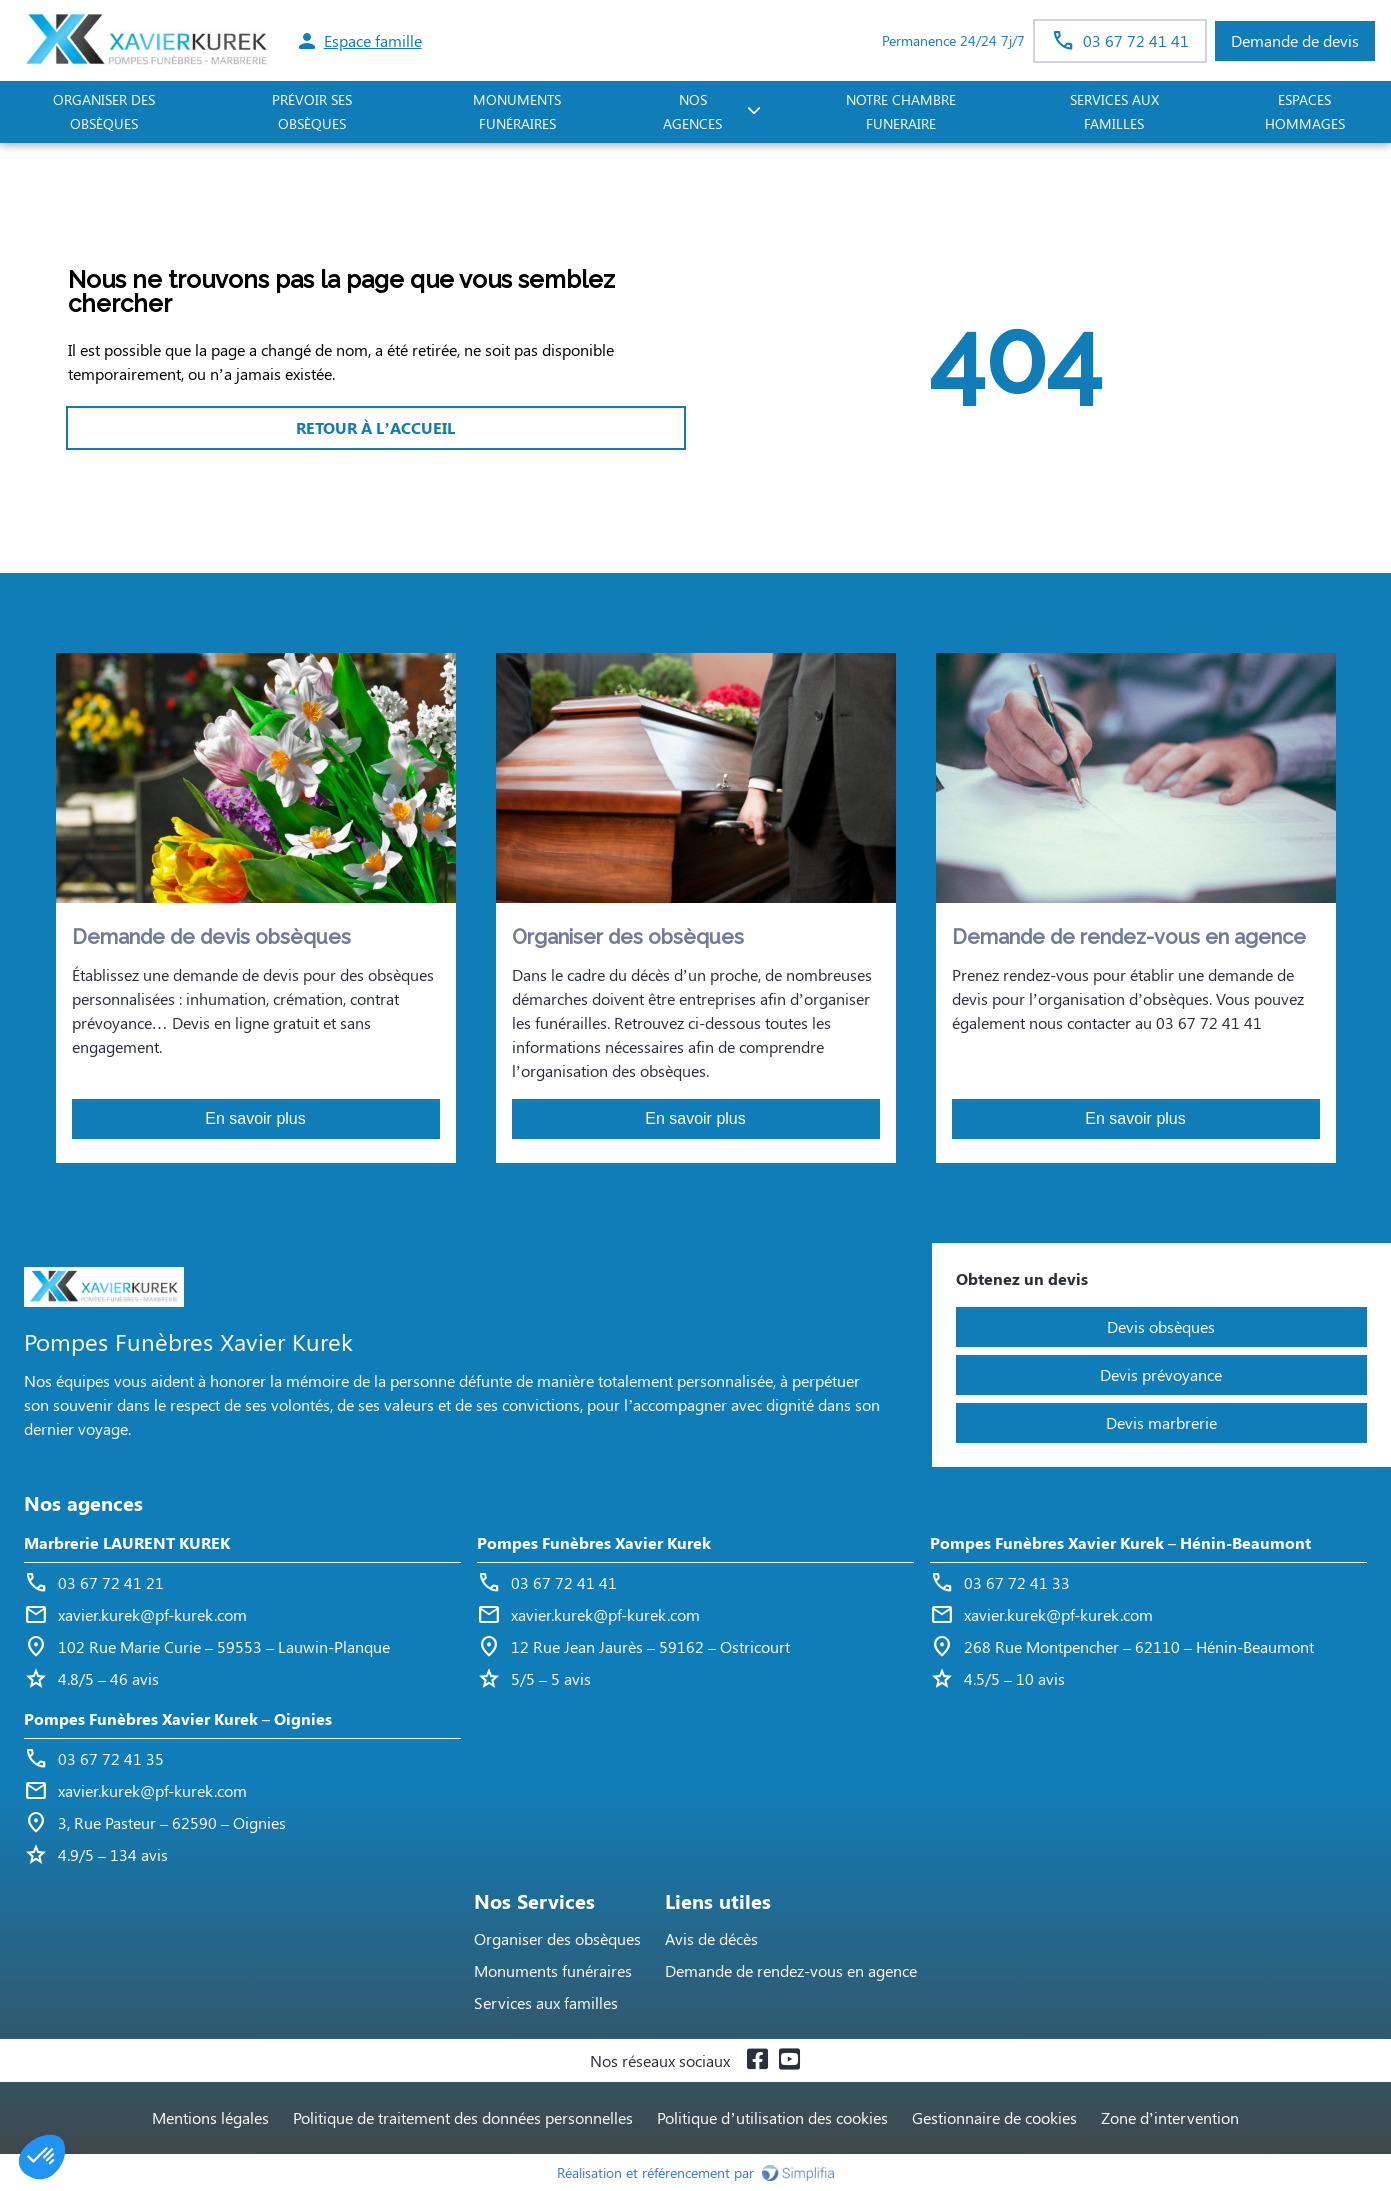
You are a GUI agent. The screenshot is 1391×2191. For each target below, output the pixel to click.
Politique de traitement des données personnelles (463, 2117)
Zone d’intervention (1170, 2117)
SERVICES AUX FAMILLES (1114, 112)
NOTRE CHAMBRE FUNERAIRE (901, 112)
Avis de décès (711, 1938)
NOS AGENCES (692, 112)
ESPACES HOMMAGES (1305, 112)
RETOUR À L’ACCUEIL (375, 427)
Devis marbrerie (1161, 1422)
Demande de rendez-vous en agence (791, 1970)
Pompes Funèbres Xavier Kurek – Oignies (178, 1718)
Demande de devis (1295, 40)
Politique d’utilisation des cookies (772, 2117)
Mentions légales (210, 2117)
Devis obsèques (1161, 1326)
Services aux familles (546, 2002)
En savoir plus (255, 1118)
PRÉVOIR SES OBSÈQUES (312, 112)
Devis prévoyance (1161, 1374)
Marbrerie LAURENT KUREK (127, 1542)
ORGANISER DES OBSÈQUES (104, 112)
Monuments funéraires (517, 112)
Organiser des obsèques (557, 1938)
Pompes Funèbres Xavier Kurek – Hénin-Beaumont (1120, 1542)
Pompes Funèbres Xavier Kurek (594, 1542)
